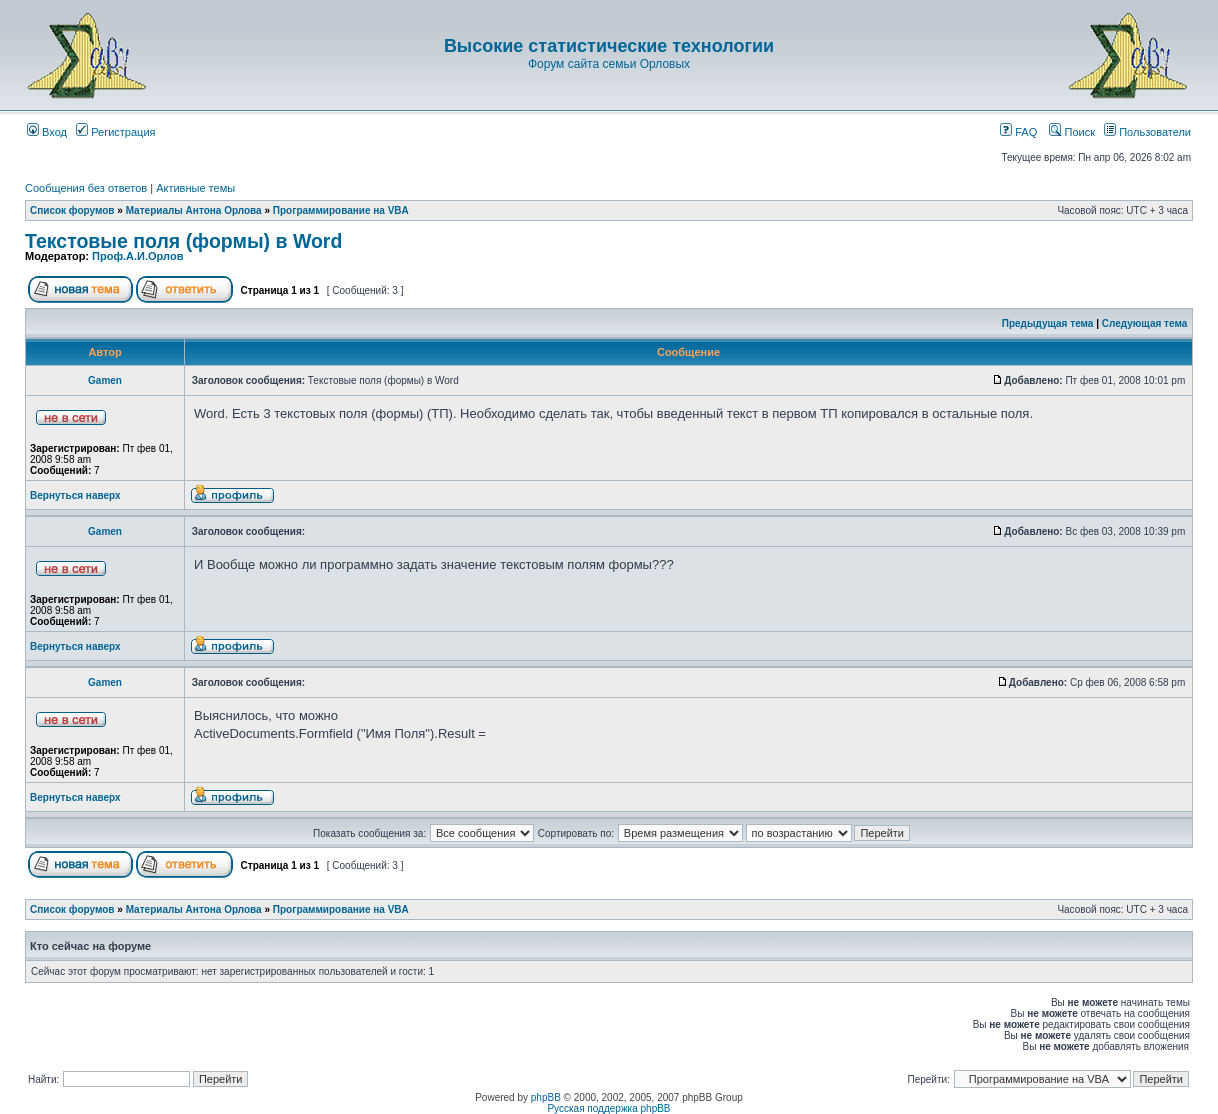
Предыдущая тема (1048, 323)
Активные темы (195, 188)
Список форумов (72, 210)
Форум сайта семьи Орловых (609, 64)
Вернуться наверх (75, 495)
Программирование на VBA (341, 210)
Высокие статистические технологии (609, 46)
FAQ (1018, 132)
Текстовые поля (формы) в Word (183, 241)
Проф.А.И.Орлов (137, 256)
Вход (47, 132)
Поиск (1072, 132)
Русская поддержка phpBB (608, 1108)
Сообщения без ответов (86, 188)
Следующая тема (1144, 323)
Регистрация (115, 132)
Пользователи (1147, 132)
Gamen (105, 380)
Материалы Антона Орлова (194, 210)
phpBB (546, 1097)
